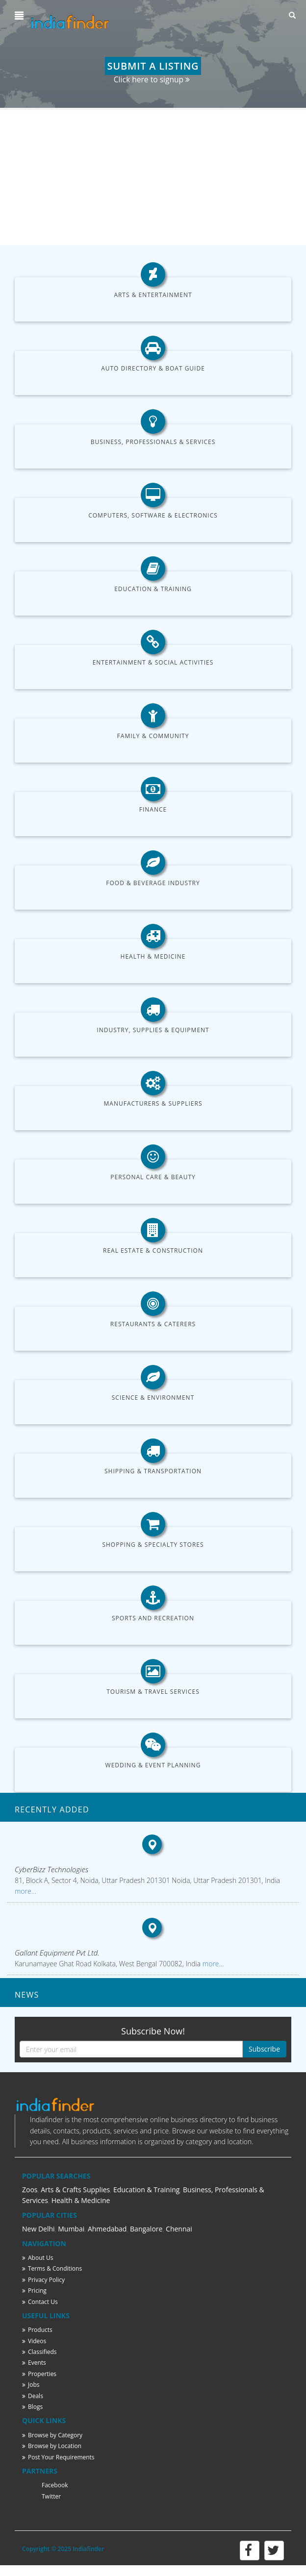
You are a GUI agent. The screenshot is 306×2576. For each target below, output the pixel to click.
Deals (32, 2396)
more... (25, 1891)
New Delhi (38, 2228)
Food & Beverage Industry (153, 883)
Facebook (55, 2485)
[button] (20, 15)
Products (37, 2330)
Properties (39, 2374)
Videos (34, 2341)
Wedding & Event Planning (153, 1765)
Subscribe (264, 2049)
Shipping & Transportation (153, 1471)
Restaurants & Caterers (153, 1324)
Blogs (32, 2407)
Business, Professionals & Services (153, 442)
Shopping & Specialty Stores (153, 1544)
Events (34, 2362)
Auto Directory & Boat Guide (153, 368)
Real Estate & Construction (153, 1250)
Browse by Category (52, 2435)
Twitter (51, 2496)
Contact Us (40, 2302)
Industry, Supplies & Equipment (153, 1030)
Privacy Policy (43, 2280)
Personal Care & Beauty (152, 1177)
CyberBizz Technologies (51, 1869)
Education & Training (153, 589)
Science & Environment (153, 1397)
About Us (37, 2258)
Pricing (34, 2290)
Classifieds (39, 2352)
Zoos (30, 2189)
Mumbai (71, 2228)
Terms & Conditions (52, 2268)
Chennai (179, 2228)
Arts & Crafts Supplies (75, 2189)
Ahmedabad (107, 2228)
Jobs (31, 2384)
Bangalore (146, 2228)
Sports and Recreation (153, 1618)
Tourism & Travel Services (153, 1691)
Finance (153, 809)
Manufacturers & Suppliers (153, 1103)
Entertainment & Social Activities (153, 662)
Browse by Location (51, 2446)
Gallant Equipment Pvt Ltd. (57, 1952)
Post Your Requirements (58, 2457)
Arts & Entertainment (153, 295)
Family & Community (153, 736)
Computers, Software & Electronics (153, 515)
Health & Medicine (153, 956)
